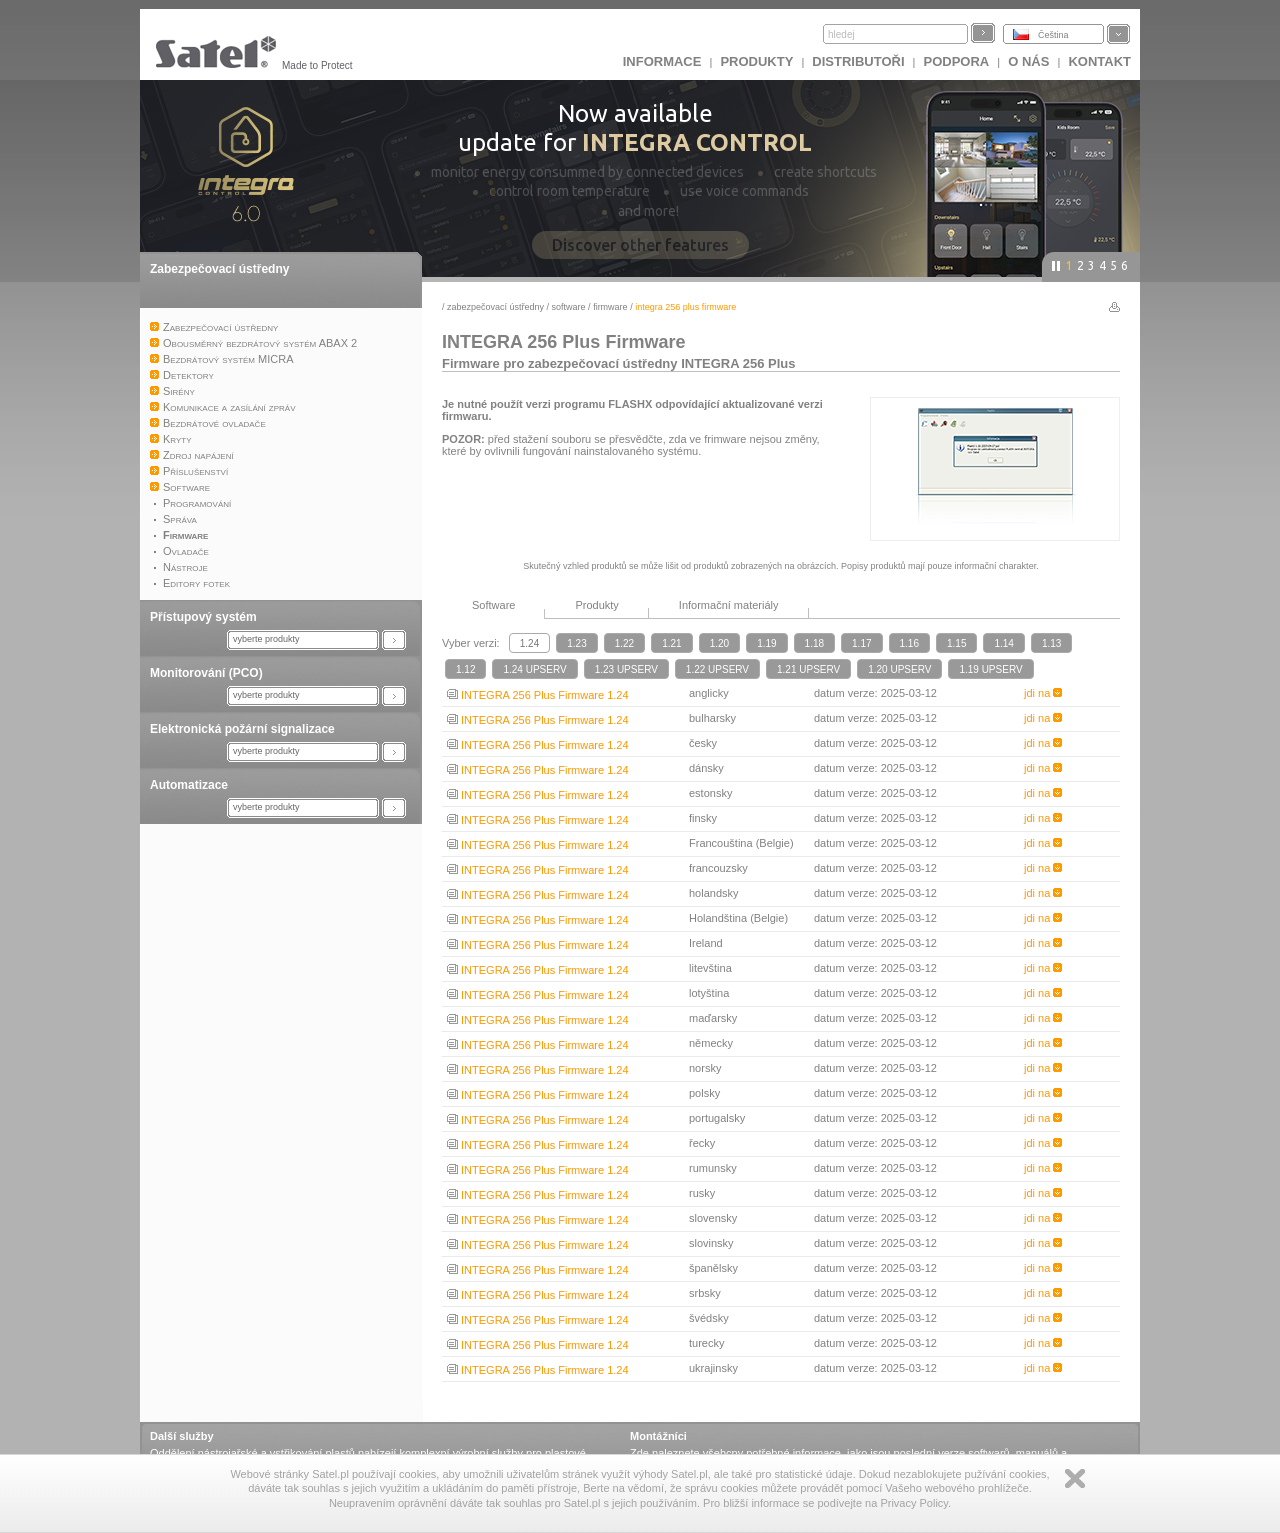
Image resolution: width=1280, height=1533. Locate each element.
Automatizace (189, 785)
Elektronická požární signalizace (242, 729)
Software (569, 307)
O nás (1028, 61)
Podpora (957, 61)
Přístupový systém (203, 617)
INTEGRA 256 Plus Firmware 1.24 (538, 695)
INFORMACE (662, 61)
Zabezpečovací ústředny (219, 269)
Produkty (756, 61)
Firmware (610, 307)
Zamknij (1075, 1478)
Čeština (1053, 35)
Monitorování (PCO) (206, 673)
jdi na (1043, 693)
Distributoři (858, 61)
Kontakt (1099, 61)
